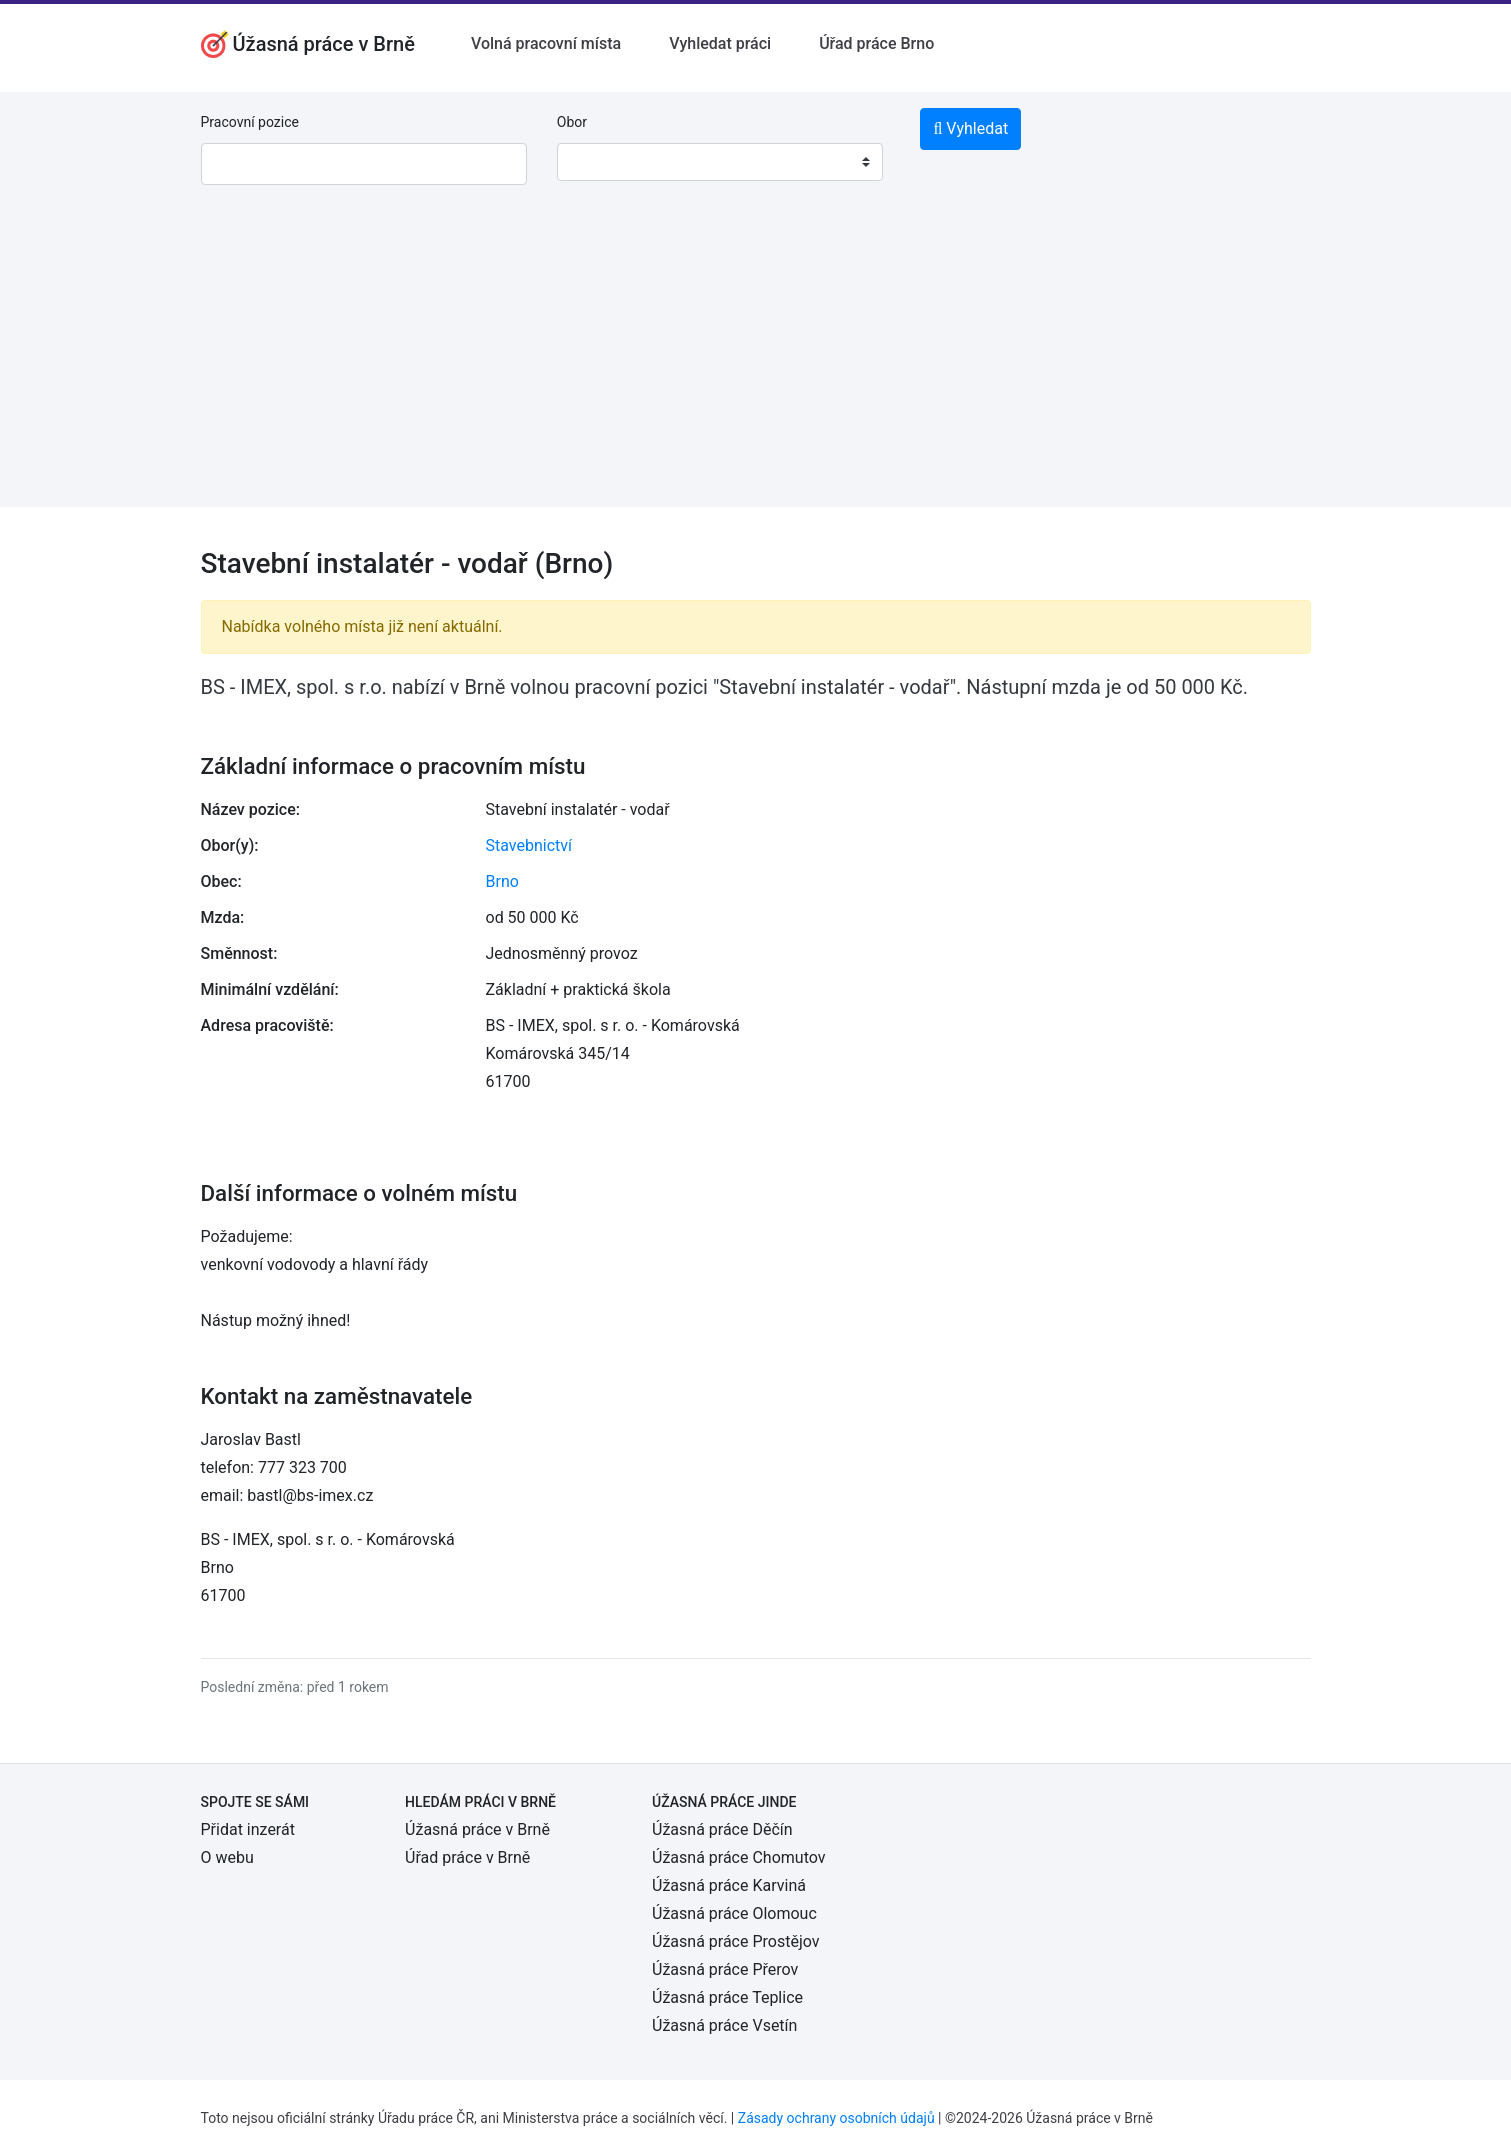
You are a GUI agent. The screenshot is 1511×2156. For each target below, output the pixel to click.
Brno (502, 881)
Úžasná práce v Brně (477, 1829)
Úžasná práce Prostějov (735, 1941)
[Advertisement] (756, 367)
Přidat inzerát (248, 1829)
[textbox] (598, 162)
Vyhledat (970, 128)
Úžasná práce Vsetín (724, 2025)
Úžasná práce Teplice (727, 1997)
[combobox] (720, 162)
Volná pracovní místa (546, 43)
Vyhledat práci (720, 43)
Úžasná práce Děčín (722, 1829)
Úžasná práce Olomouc (734, 1913)
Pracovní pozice (250, 122)
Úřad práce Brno (876, 43)
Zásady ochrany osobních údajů (836, 2118)
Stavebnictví (529, 845)
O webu (227, 1857)
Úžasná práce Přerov (725, 1969)
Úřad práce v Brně (467, 1857)
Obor (572, 122)
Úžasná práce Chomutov (738, 1857)
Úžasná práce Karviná (729, 1885)
